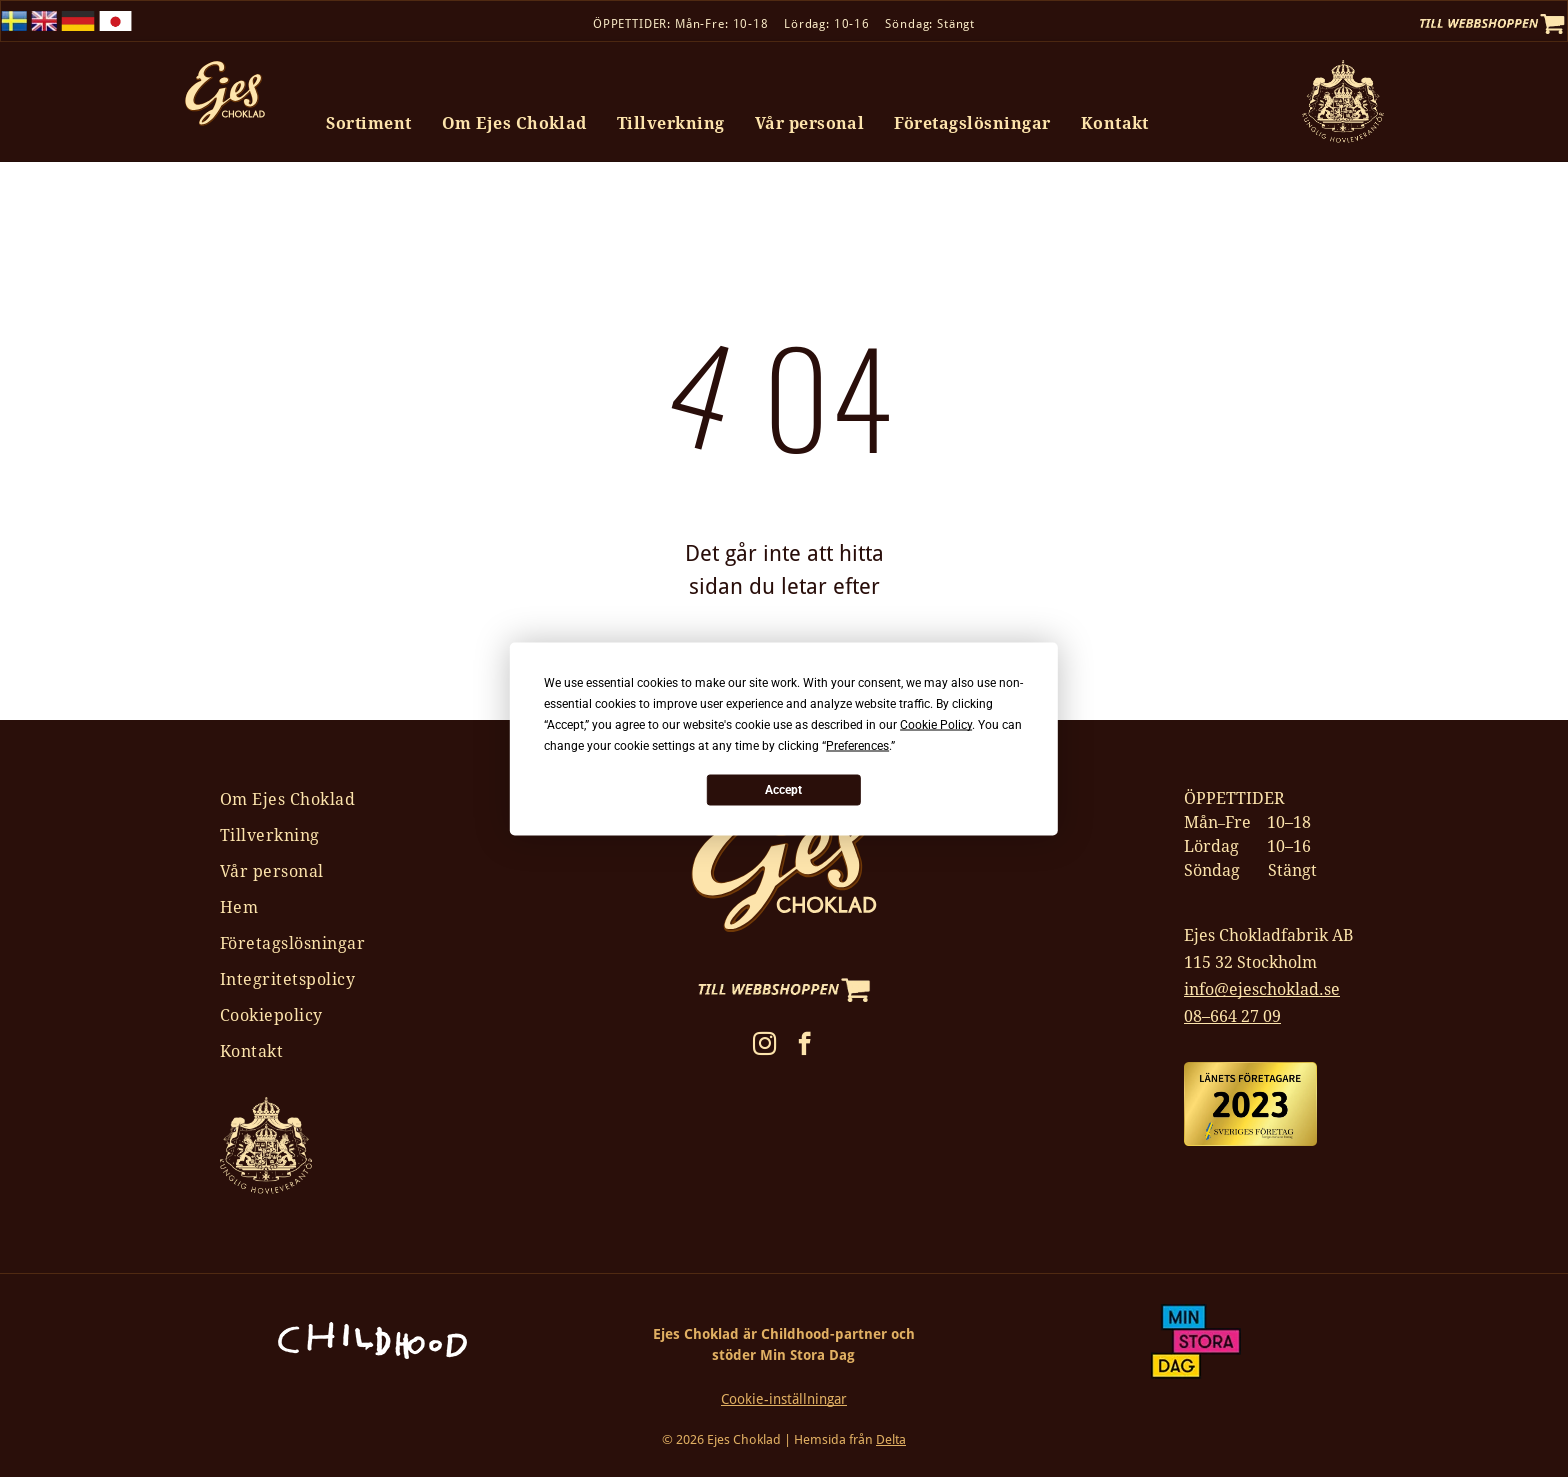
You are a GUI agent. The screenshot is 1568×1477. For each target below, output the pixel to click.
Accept (783, 790)
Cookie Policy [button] (936, 724)
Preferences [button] (857, 745)
